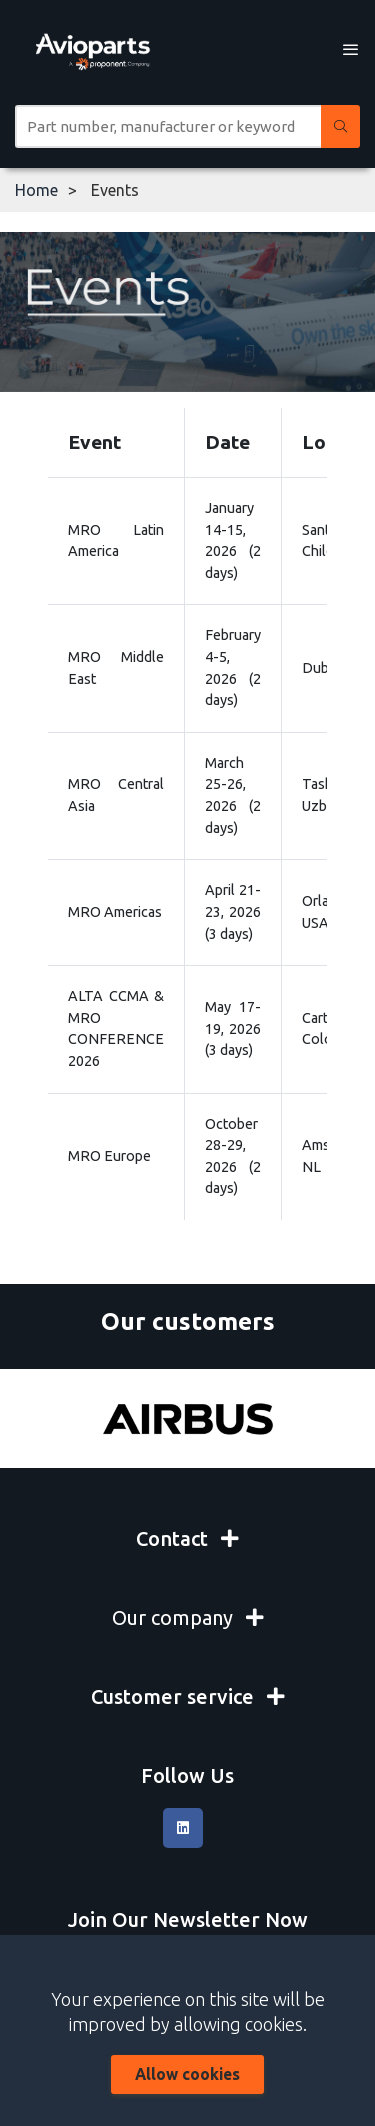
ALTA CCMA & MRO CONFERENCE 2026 (116, 1028)
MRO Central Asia (116, 795)
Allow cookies (187, 2074)
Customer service (188, 1696)
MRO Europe (109, 1156)
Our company (188, 1617)
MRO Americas (115, 912)
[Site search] (168, 126)
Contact (187, 1538)
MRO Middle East (116, 668)
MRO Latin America (116, 541)
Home (36, 190)
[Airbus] (187, 1418)
